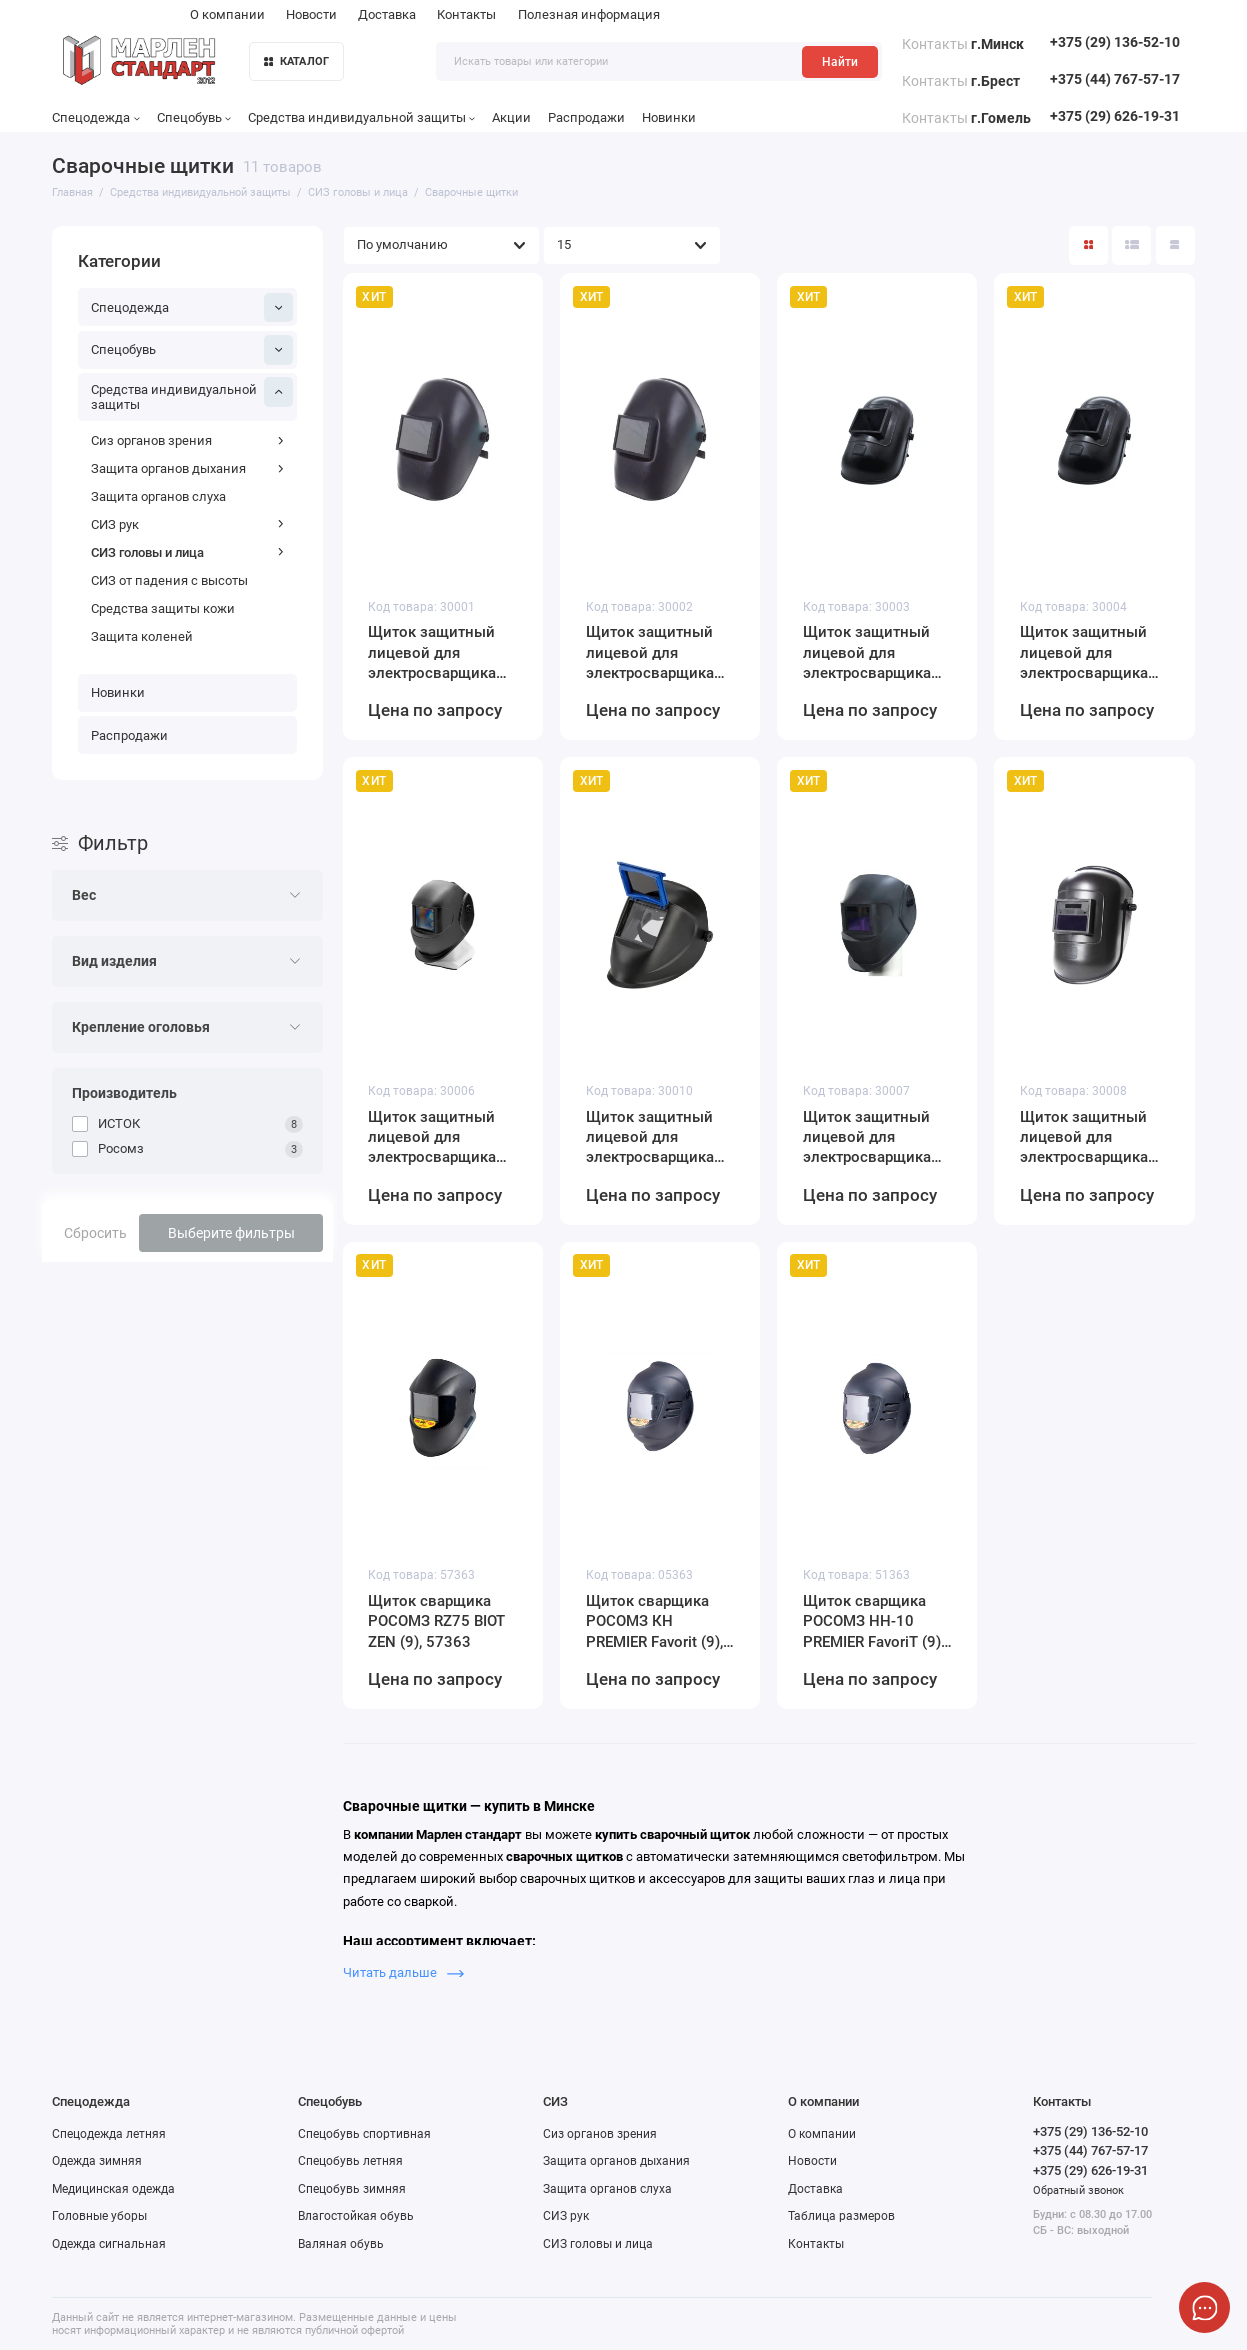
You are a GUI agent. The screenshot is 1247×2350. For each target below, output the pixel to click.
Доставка (387, 14)
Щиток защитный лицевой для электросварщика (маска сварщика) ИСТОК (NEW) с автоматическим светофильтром (867, 1138)
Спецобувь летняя (350, 2161)
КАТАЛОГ (297, 61)
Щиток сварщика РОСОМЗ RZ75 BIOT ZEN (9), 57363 (436, 1621)
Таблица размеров (841, 2216)
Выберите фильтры (231, 1233)
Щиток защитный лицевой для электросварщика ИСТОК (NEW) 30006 (440, 1138)
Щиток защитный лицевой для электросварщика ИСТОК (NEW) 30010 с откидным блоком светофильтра (658, 1138)
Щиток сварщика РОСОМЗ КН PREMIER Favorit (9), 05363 (654, 1622)
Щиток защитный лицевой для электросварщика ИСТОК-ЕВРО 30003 (873, 653)
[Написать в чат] (1204, 2307)
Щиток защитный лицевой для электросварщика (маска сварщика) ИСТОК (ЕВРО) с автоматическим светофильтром (1084, 1138)
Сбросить (95, 1233)
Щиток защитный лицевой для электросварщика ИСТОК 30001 (432, 653)
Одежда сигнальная (109, 2244)
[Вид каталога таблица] (1175, 245)
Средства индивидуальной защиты (361, 117)
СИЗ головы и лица (188, 552)
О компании (227, 14)
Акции (511, 117)
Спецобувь (194, 117)
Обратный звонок (1078, 2190)
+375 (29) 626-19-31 (1115, 116)
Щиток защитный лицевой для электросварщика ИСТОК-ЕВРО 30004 (1090, 653)
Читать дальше (403, 1972)
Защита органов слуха (158, 496)
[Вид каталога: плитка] (1088, 245)
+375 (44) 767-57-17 (1115, 79)
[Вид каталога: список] (1131, 245)
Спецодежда (95, 117)
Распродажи (586, 117)
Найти (840, 62)
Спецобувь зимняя (352, 2189)
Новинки (669, 117)
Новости (311, 14)
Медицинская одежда (113, 2189)
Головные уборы (99, 2216)
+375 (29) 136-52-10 (1115, 42)
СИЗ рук (188, 524)
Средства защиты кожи (163, 608)
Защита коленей (142, 636)
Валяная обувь (341, 2244)
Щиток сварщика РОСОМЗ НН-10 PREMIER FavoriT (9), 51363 (873, 1622)
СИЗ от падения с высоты (169, 580)
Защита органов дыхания (188, 468)
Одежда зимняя (97, 2161)
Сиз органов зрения (188, 440)
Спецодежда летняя (109, 2134)
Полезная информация (589, 14)
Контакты (466, 14)
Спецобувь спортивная (364, 2134)
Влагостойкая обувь (356, 2216)
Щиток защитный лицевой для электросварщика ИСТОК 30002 (650, 653)
